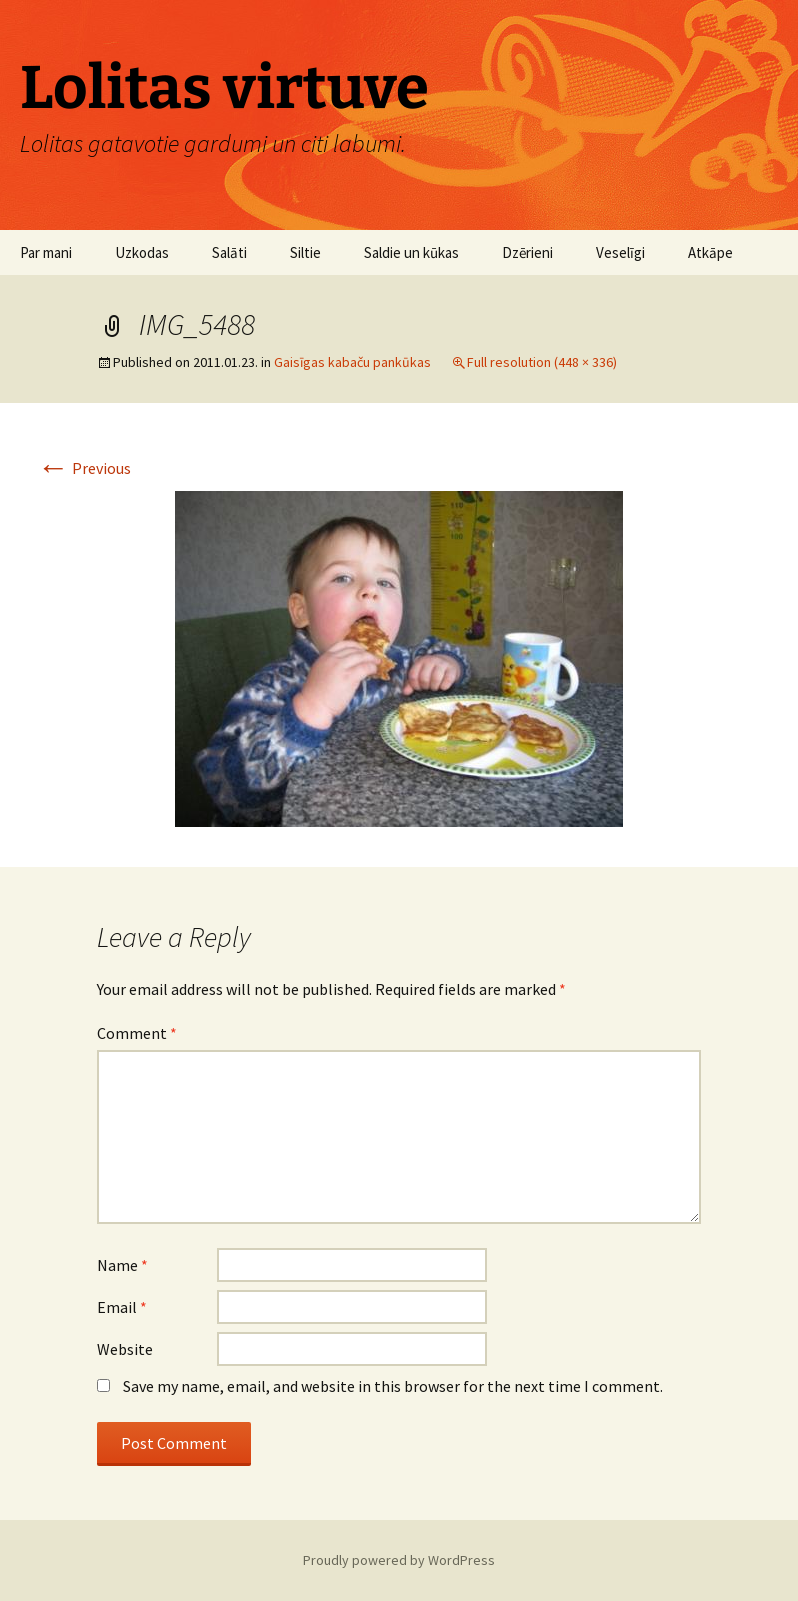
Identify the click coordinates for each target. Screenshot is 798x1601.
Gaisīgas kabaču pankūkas (352, 362)
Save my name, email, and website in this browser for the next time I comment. (393, 1386)
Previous (84, 468)
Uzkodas (142, 252)
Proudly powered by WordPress (399, 1560)
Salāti (229, 252)
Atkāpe (710, 252)
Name (122, 1265)
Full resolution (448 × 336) (542, 362)
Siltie (305, 252)
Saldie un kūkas (411, 252)
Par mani (46, 252)
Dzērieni (527, 252)
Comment (137, 1033)
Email (122, 1307)
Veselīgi (620, 252)
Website (125, 1349)
